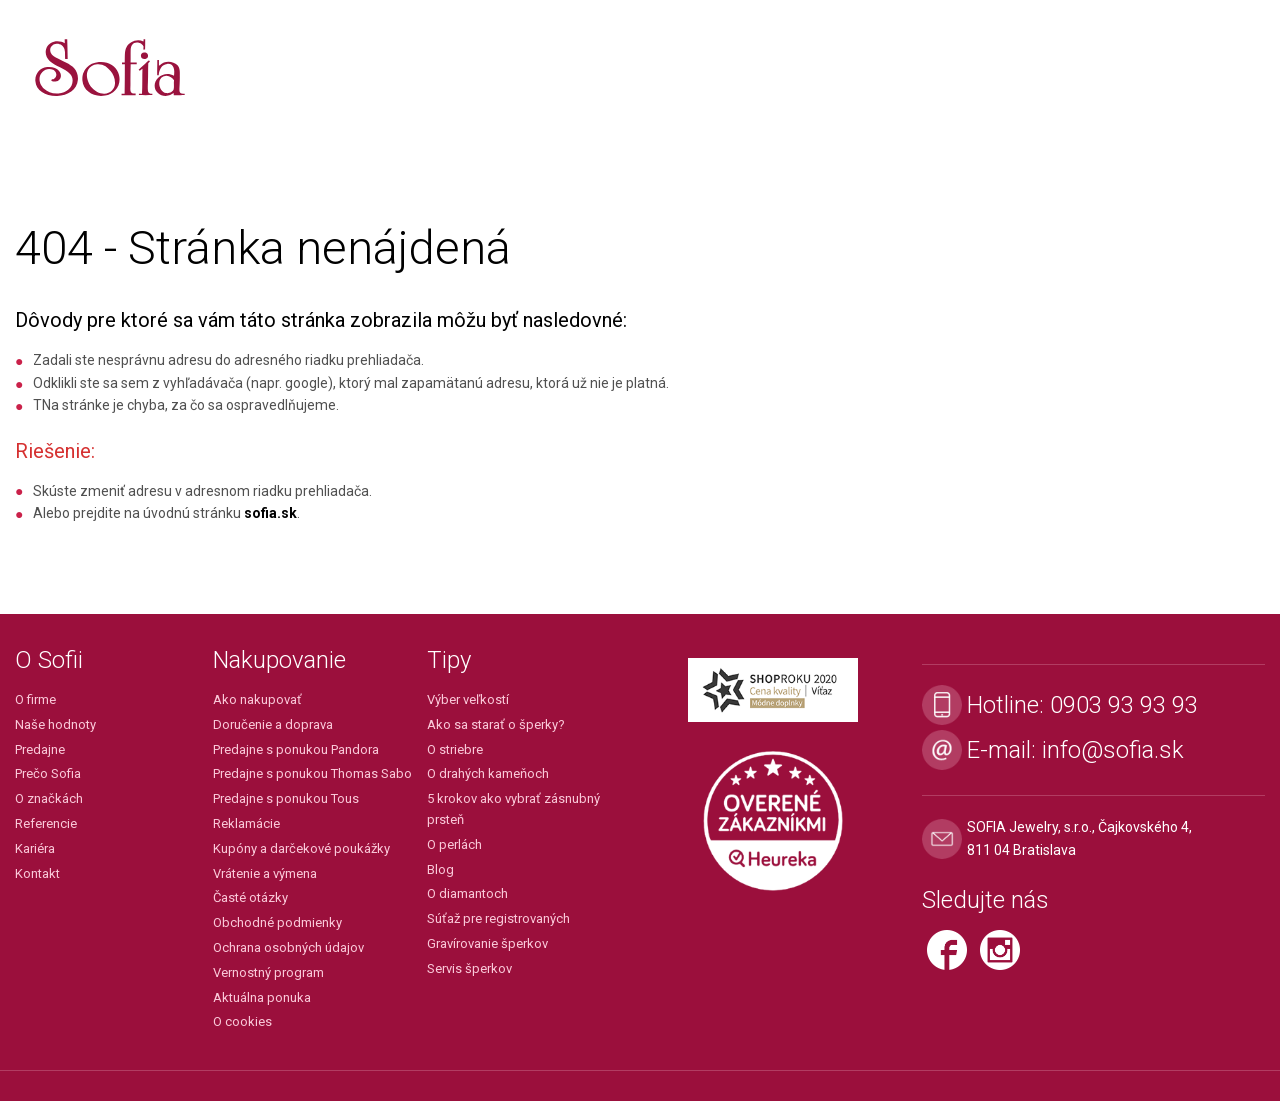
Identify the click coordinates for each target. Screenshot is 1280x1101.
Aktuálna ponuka (262, 997)
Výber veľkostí (468, 699)
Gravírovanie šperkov (487, 943)
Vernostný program (268, 972)
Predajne (40, 749)
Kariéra (35, 848)
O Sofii (49, 660)
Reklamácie (246, 823)
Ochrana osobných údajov (288, 947)
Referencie (46, 823)
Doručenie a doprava (273, 724)
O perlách (454, 844)
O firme (35, 699)
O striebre (455, 749)
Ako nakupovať (257, 699)
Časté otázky (250, 897)
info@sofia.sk (1113, 750)
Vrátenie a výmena (265, 873)
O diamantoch (467, 893)
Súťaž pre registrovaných (498, 918)
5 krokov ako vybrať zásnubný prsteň (513, 809)
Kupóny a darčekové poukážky (301, 848)
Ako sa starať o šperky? (496, 724)
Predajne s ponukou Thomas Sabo (312, 773)
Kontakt (37, 873)
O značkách (49, 798)
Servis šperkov (469, 968)
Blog (440, 869)
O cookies (242, 1021)
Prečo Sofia (48, 773)
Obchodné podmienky (277, 922)
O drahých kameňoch (488, 773)
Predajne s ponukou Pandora (296, 749)
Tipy (449, 660)
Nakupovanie (279, 660)
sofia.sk (270, 513)
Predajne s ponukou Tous (286, 798)
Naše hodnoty (55, 724)
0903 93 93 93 (1124, 705)
